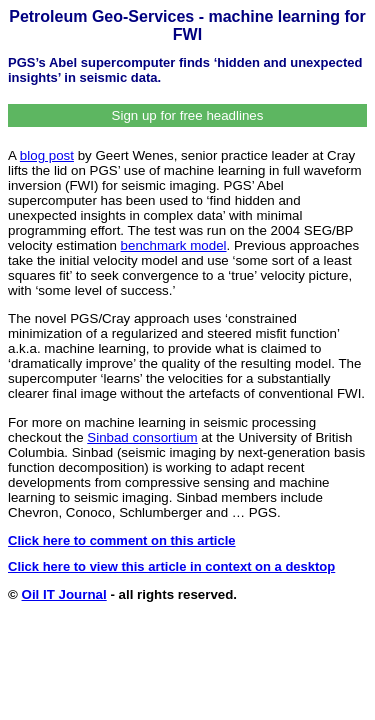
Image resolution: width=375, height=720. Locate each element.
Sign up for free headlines (188, 115)
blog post (47, 155)
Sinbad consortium (142, 437)
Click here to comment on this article (122, 540)
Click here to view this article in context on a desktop (171, 566)
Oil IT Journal (64, 594)
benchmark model (174, 245)
